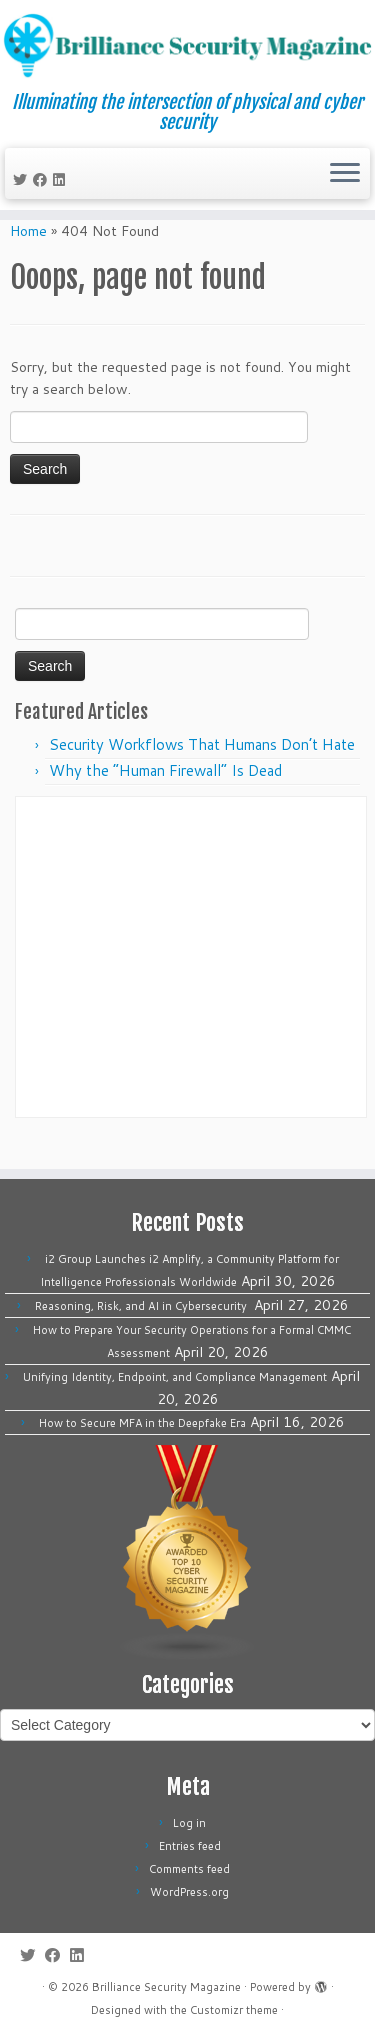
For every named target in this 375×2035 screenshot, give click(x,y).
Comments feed (189, 1869)
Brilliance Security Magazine (166, 1987)
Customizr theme (234, 2010)
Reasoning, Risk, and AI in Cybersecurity (142, 1306)
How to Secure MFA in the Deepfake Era (142, 1423)
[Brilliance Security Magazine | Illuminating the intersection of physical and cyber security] (187, 46)
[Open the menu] (345, 174)
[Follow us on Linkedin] (62, 180)
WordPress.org (189, 1892)
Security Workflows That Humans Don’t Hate (202, 769)
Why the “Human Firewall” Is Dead (165, 795)
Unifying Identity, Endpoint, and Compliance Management (175, 1377)
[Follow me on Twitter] (23, 180)
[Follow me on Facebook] (43, 180)
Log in (189, 1823)
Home (28, 256)
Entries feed (190, 1846)
